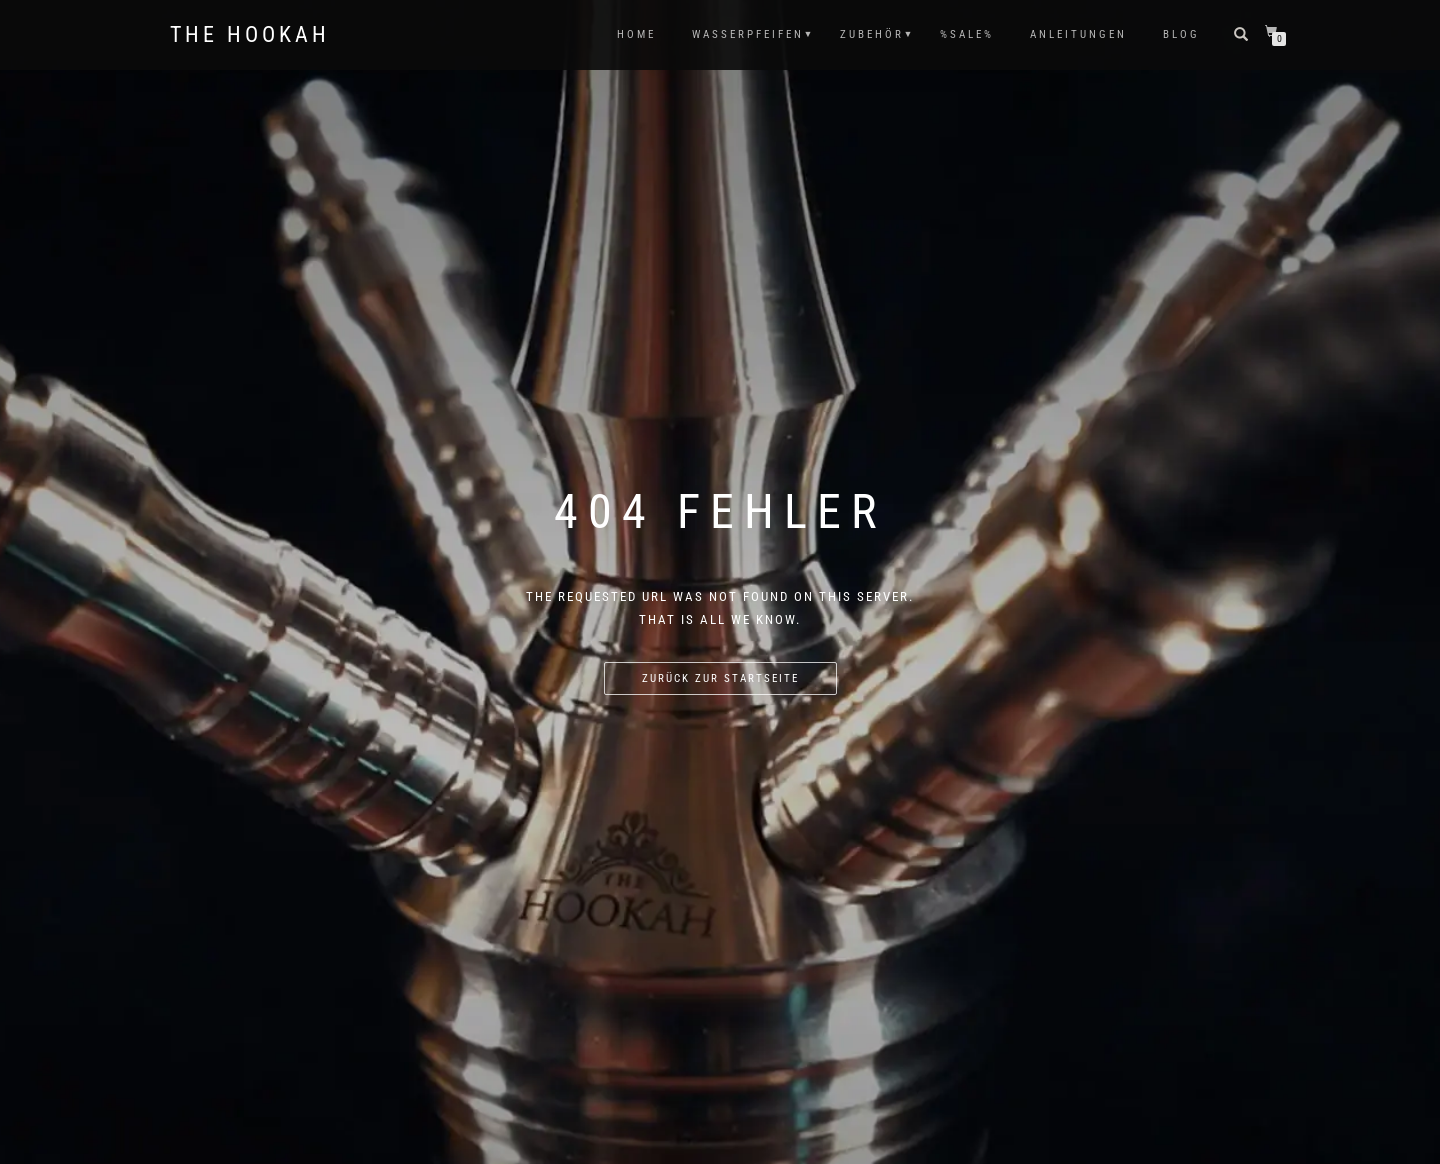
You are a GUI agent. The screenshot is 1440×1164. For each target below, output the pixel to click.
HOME (636, 34)
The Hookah (250, 35)
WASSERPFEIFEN (748, 34)
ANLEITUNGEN (1078, 34)
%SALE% (967, 34)
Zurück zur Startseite (720, 678)
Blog (1181, 34)
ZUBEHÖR (872, 34)
